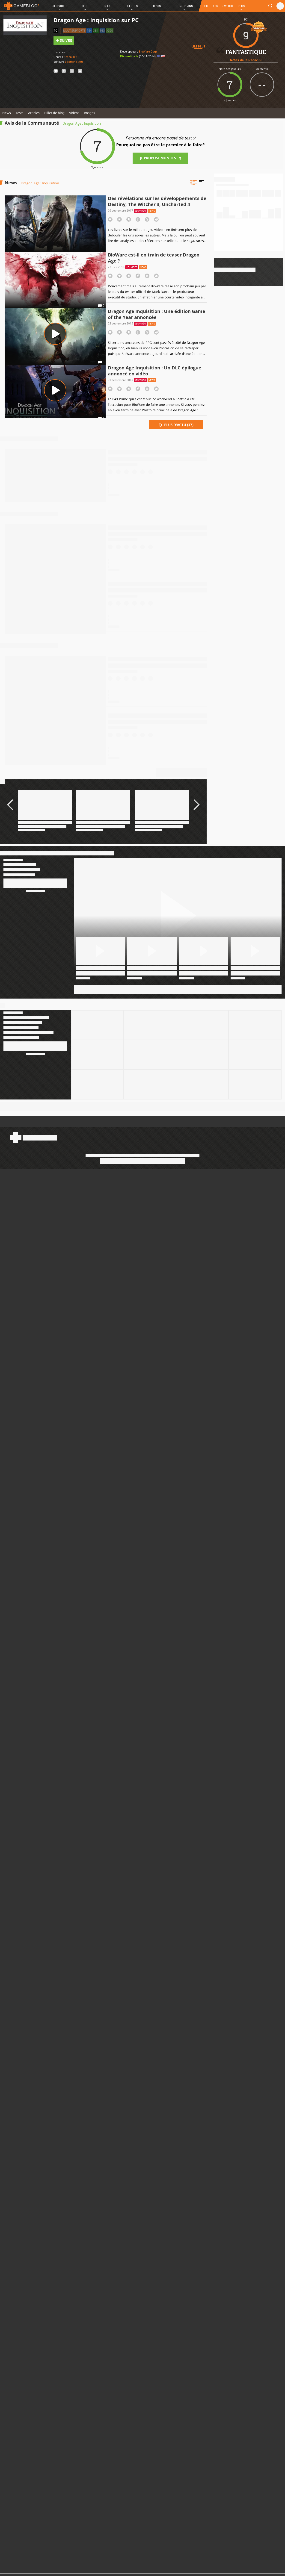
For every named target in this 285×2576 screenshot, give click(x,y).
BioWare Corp (148, 51)
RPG (75, 57)
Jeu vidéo (140, 210)
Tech (85, 6)
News (6, 113)
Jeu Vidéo (59, 6)
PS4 (89, 30)
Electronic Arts (74, 62)
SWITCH (228, 6)
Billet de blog (54, 113)
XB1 (95, 30)
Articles (34, 113)
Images (89, 113)
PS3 (102, 30)
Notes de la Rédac (246, 60)
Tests (157, 6)
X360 (110, 30)
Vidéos (74, 113)
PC (206, 6)
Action (68, 57)
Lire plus (198, 46)
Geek (107, 6)
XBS (215, 6)
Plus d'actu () (176, 424)
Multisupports (74, 30)
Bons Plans (184, 6)
